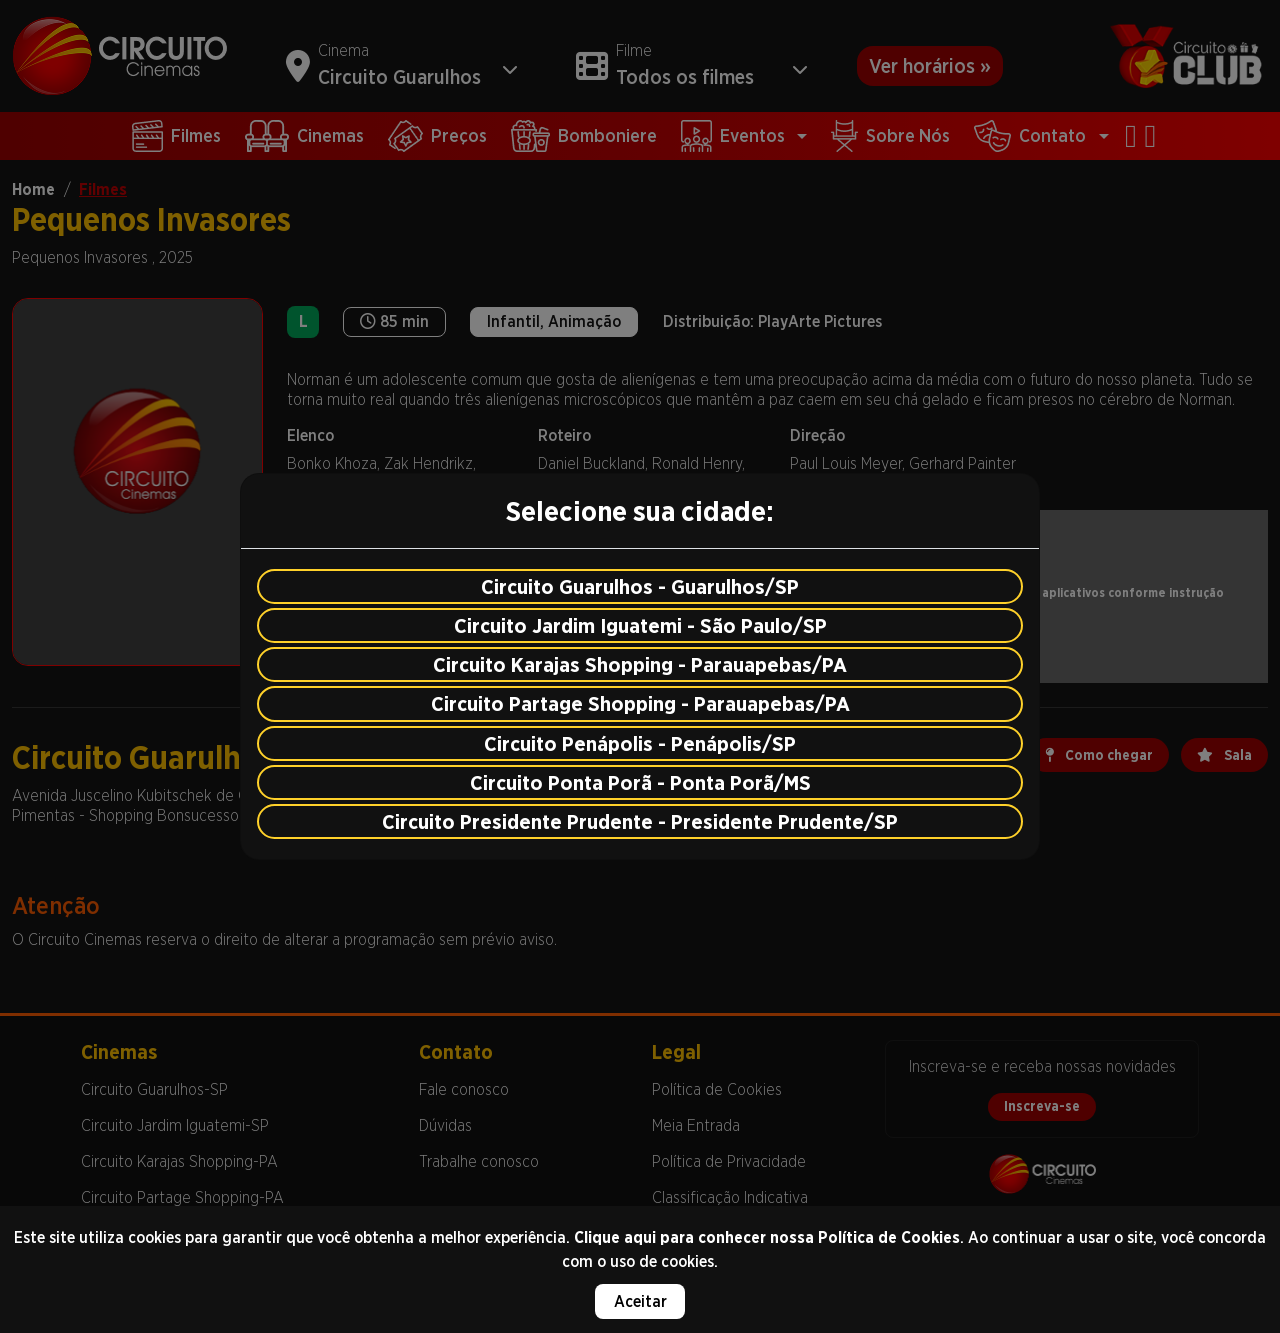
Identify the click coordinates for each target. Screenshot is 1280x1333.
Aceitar (640, 1301)
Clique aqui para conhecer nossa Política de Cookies (767, 1237)
